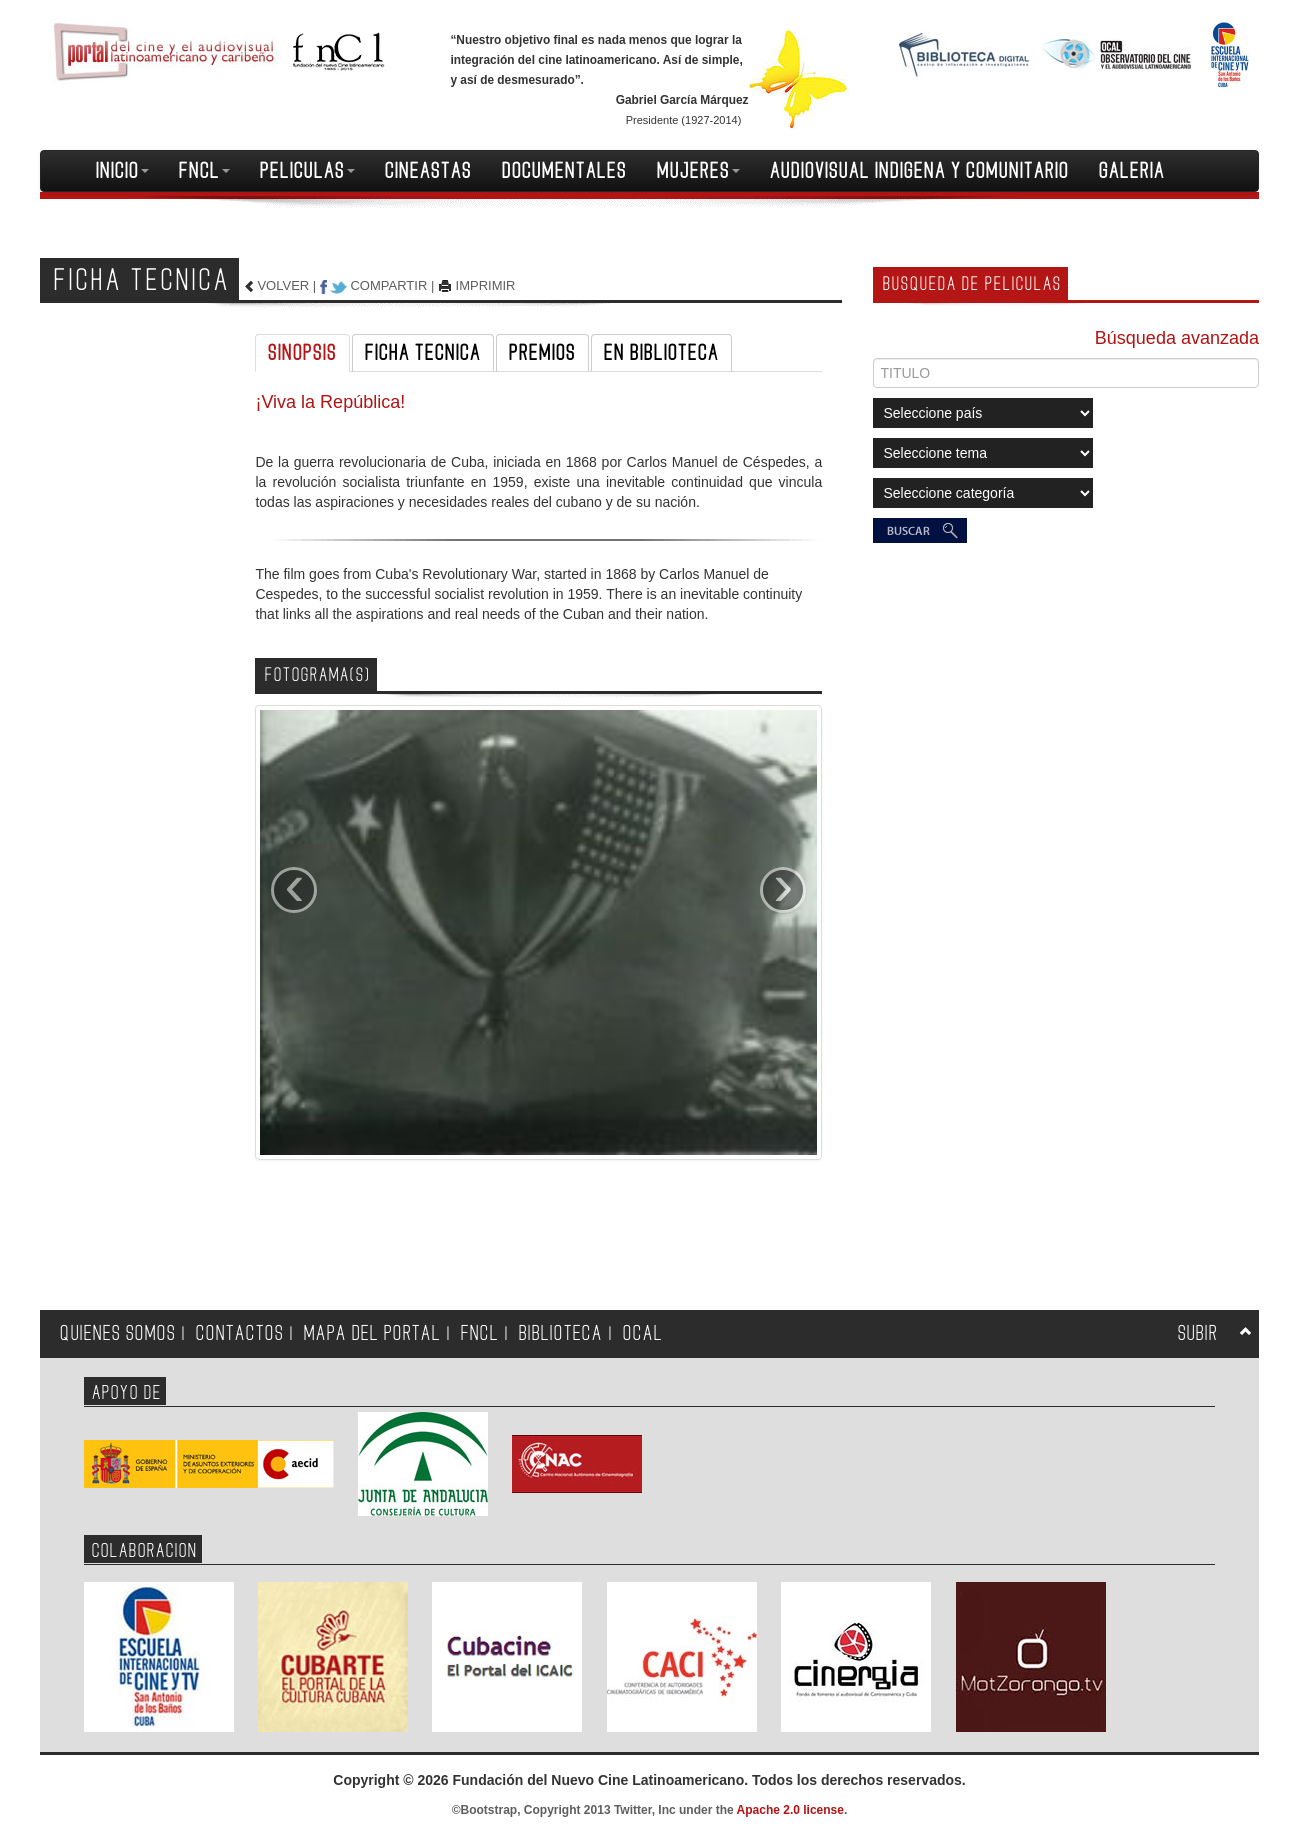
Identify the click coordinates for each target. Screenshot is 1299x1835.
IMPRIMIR (486, 285)
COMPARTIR (388, 285)
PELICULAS (307, 171)
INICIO (122, 171)
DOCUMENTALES (564, 171)
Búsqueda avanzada (1177, 338)
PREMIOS (542, 353)
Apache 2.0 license (790, 1810)
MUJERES (698, 171)
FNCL (204, 171)
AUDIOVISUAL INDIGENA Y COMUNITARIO (919, 171)
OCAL (643, 1333)
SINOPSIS (302, 353)
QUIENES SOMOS (118, 1333)
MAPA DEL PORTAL (372, 1333)
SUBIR (1198, 1333)
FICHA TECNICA (423, 353)
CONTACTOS (240, 1333)
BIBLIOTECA (561, 1333)
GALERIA (1132, 171)
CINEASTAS (428, 171)
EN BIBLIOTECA (661, 353)
